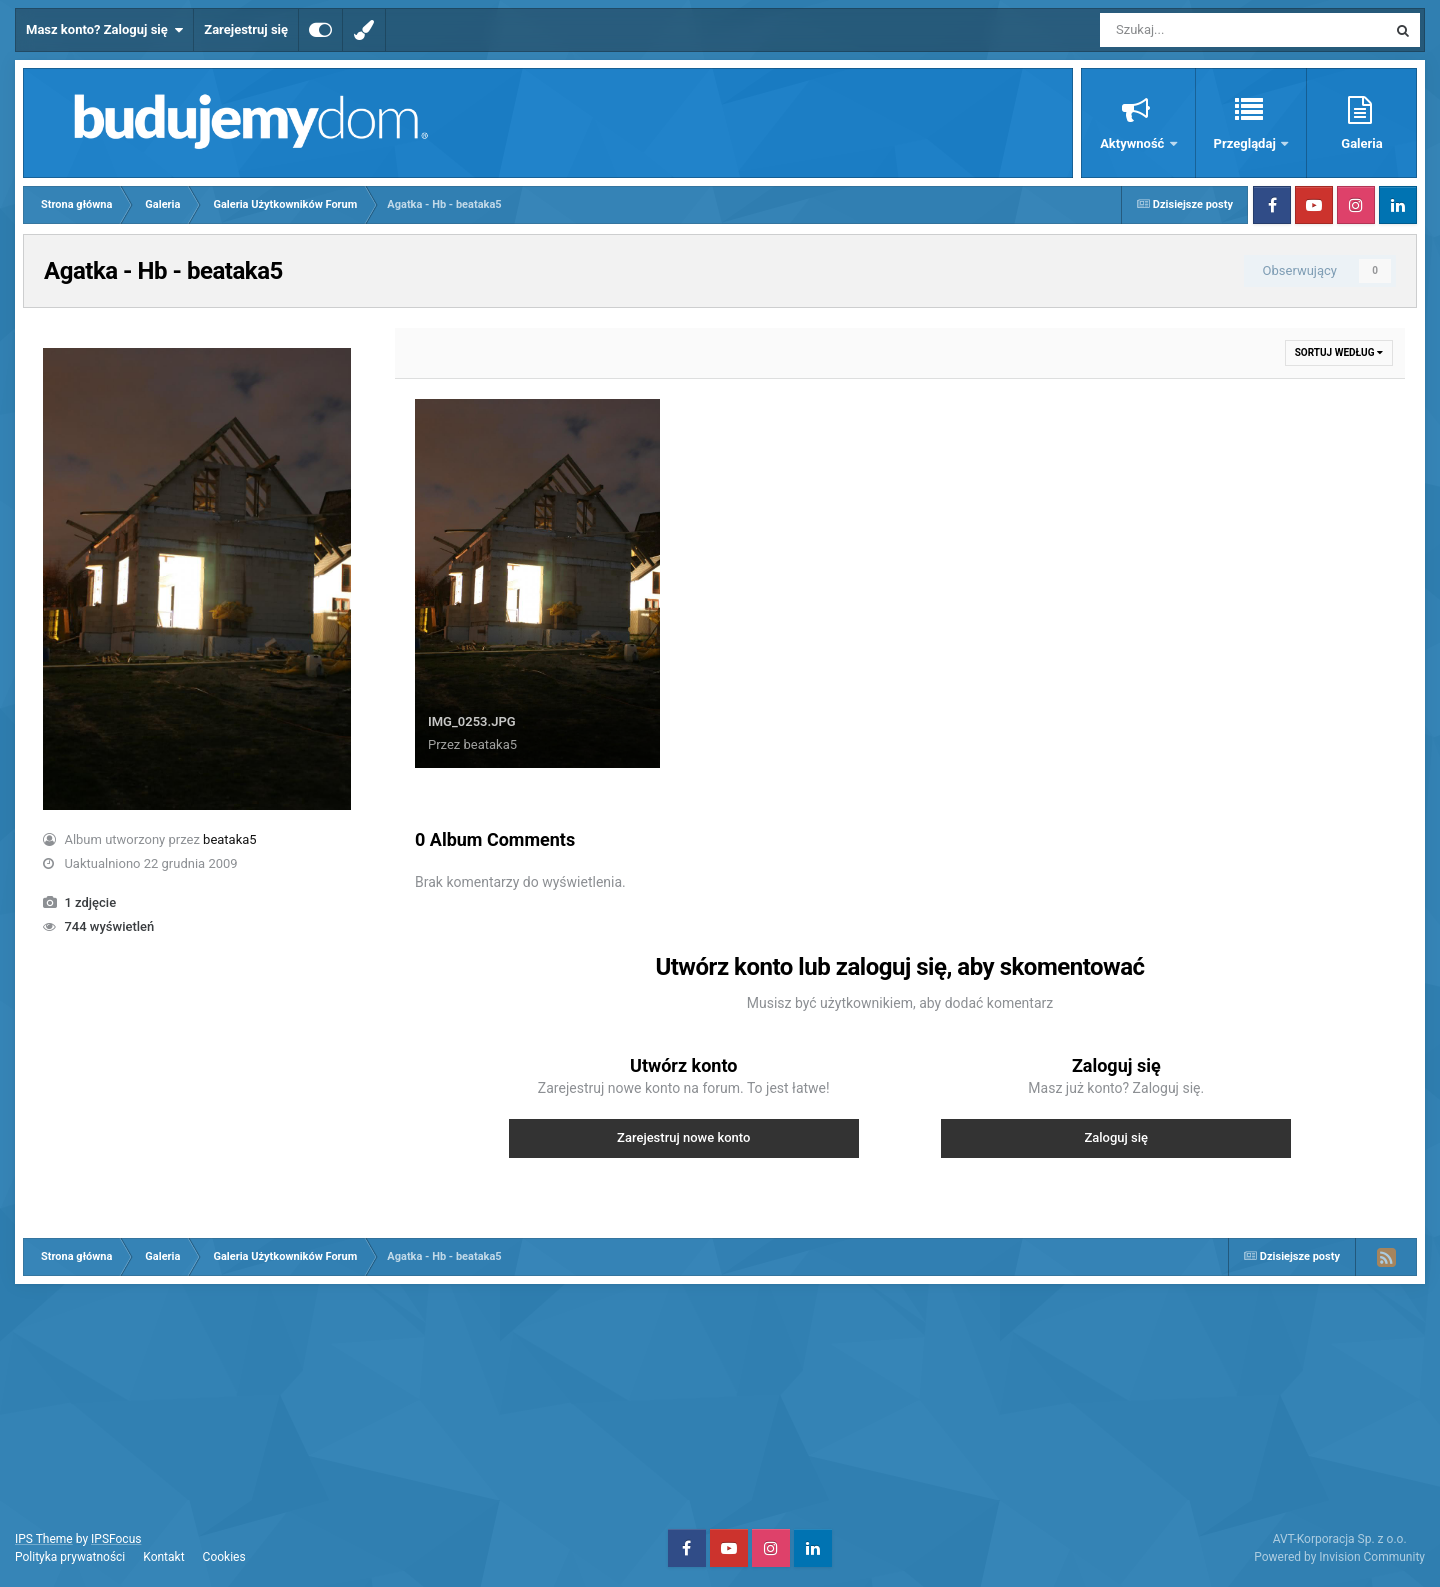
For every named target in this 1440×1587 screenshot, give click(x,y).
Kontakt (163, 1557)
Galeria (1361, 143)
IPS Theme (44, 1539)
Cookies (224, 1557)
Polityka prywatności (70, 1557)
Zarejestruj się (246, 29)
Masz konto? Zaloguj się (104, 30)
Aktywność (1133, 143)
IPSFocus (116, 1539)
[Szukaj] (1198, 30)
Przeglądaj (1246, 143)
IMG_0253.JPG (472, 721)
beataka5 (230, 839)
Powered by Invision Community (1339, 1557)
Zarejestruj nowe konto (683, 1137)
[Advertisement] (720, 1404)
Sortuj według (1339, 352)
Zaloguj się (1116, 1137)
